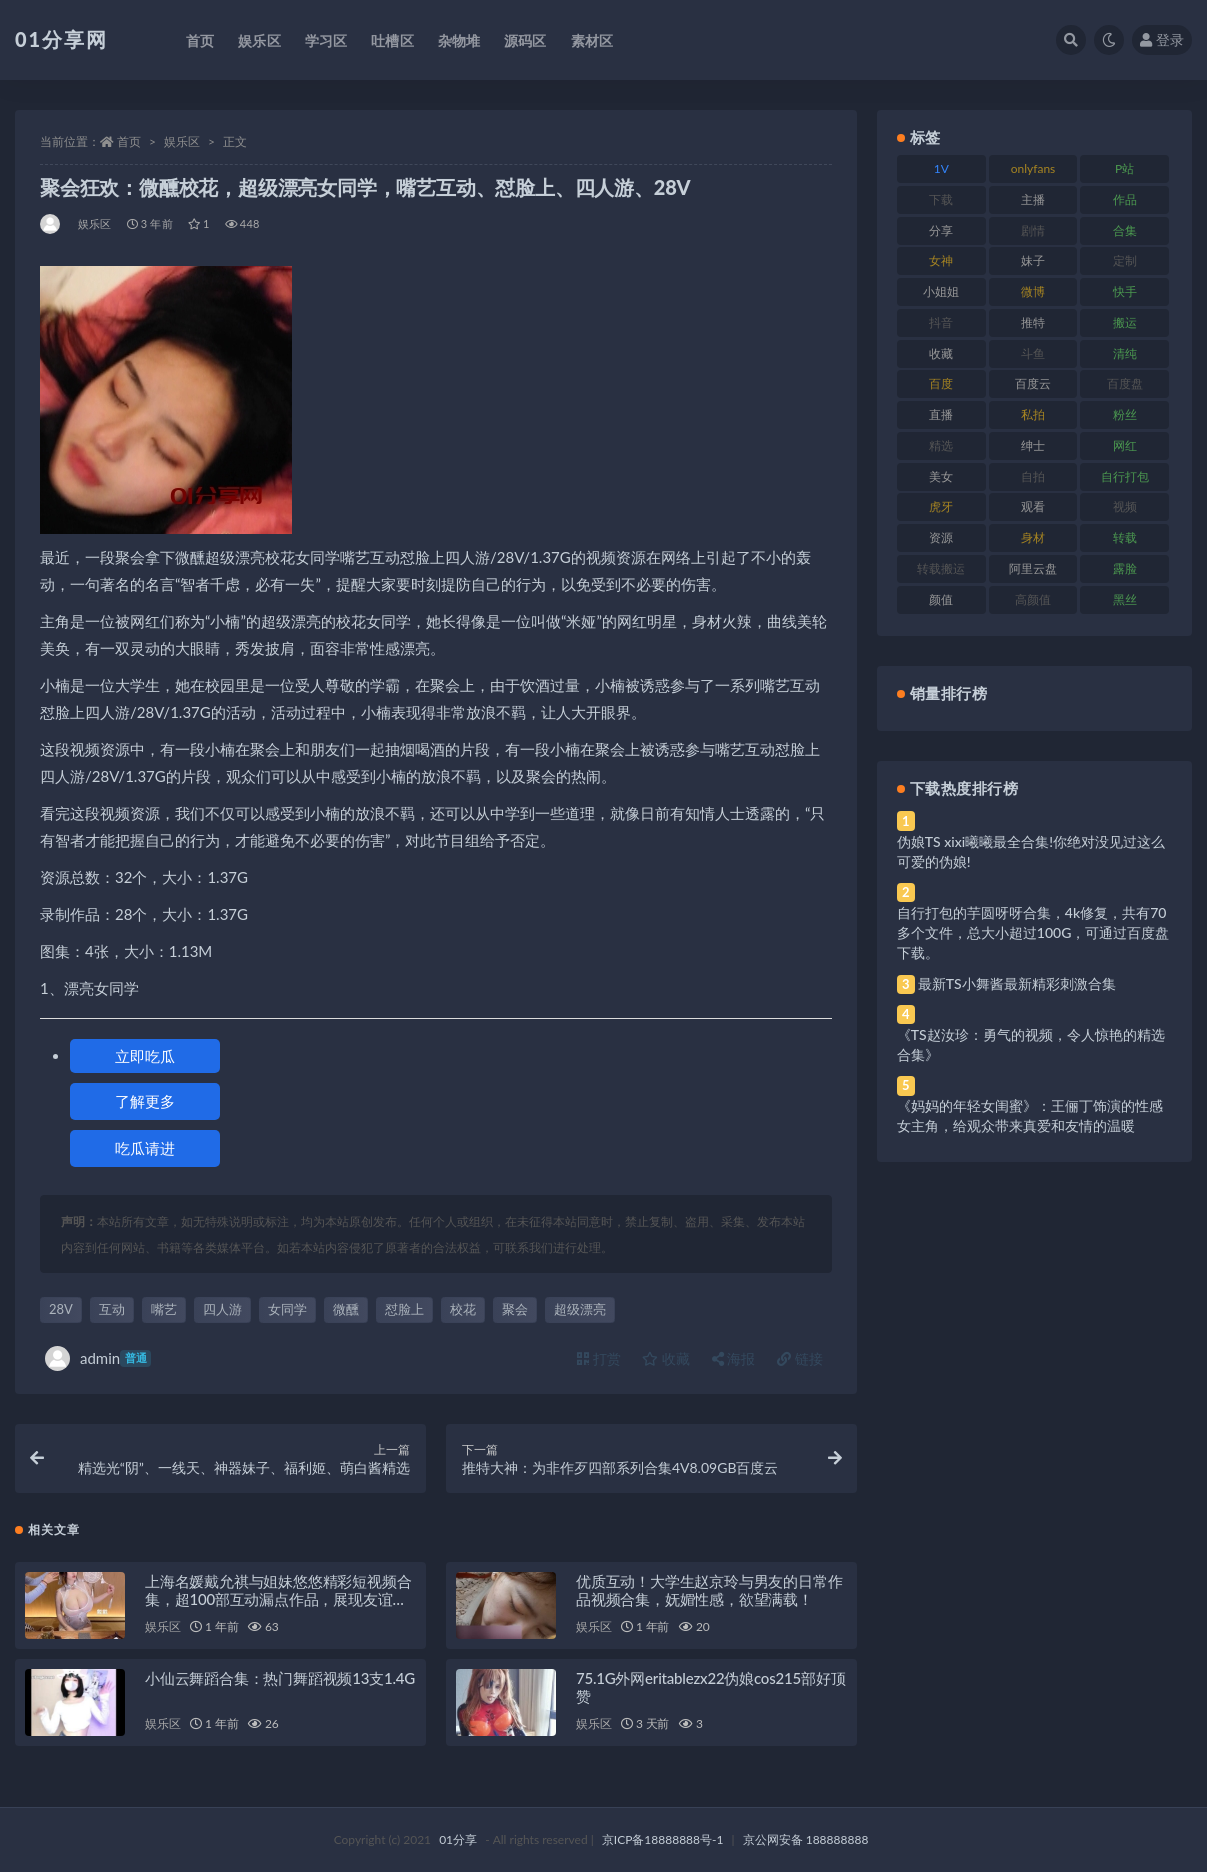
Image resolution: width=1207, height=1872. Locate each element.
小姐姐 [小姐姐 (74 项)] (941, 291)
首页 (129, 141)
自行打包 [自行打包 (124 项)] (1125, 476)
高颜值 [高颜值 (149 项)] (1033, 599)
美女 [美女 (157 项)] (941, 476)
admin (98, 1358)
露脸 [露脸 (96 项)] (1125, 568)
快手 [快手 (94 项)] (1125, 291)
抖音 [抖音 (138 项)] (941, 322)
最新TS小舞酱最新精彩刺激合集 (1017, 983)
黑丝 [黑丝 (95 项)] (1125, 599)
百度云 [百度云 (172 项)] (1033, 383)
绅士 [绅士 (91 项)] (1033, 445)
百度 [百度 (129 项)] (941, 383)
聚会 (515, 1309)
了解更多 (145, 1101)
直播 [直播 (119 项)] (941, 414)
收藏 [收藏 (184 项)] (941, 353)
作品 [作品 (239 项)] (1125, 199)
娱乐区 (182, 141)
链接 (800, 1358)
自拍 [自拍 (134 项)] (1033, 476)
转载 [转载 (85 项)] (1125, 537)
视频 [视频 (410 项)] (1125, 506)
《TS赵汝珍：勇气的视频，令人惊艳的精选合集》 (1031, 1044)
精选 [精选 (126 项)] (941, 445)
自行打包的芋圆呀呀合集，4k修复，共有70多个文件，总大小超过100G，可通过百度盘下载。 (1033, 932)
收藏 (666, 1358)
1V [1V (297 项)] (941, 168)
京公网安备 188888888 (806, 1839)
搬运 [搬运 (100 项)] (1125, 322)
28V (61, 1309)
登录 (1162, 39)
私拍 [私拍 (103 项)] (1033, 414)
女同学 (287, 1309)
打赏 (599, 1358)
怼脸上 (404, 1309)
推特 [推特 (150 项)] (1033, 322)
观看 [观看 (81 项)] (1033, 506)
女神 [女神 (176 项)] (941, 260)
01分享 (458, 1839)
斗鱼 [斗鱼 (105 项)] (1033, 353)
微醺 (346, 1309)
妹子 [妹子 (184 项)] (1033, 260)
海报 (734, 1358)
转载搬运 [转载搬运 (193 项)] (941, 568)
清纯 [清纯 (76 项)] (1125, 353)
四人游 (222, 1309)
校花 (463, 1309)
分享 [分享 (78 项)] (941, 230)
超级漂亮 (580, 1309)
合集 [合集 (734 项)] (1125, 230)
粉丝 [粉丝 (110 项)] (1125, 414)
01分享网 (61, 39)
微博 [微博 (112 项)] (1033, 291)
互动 (112, 1309)
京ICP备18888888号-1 (663, 1839)
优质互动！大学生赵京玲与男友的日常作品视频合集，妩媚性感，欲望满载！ (709, 1590)
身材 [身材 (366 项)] (1033, 537)
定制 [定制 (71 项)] (1125, 260)
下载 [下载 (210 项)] (941, 199)
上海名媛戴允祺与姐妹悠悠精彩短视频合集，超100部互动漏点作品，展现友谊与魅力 (278, 1599)
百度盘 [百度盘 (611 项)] (1125, 383)
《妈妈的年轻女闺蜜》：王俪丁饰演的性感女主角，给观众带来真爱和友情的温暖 (1030, 1115)
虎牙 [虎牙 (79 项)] (941, 506)
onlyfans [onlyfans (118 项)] (1033, 168)
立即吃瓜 (145, 1056)
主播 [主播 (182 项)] (1033, 199)
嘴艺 (164, 1309)
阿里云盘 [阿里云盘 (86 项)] (1033, 568)
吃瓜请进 (145, 1148)
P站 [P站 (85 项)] (1124, 168)
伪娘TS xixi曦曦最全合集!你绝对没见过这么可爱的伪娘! (1031, 851)
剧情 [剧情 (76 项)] (1033, 230)
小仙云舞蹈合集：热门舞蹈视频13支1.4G (280, 1678)
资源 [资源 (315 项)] (941, 537)
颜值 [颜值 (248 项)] (941, 599)
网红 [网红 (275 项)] (1125, 445)
